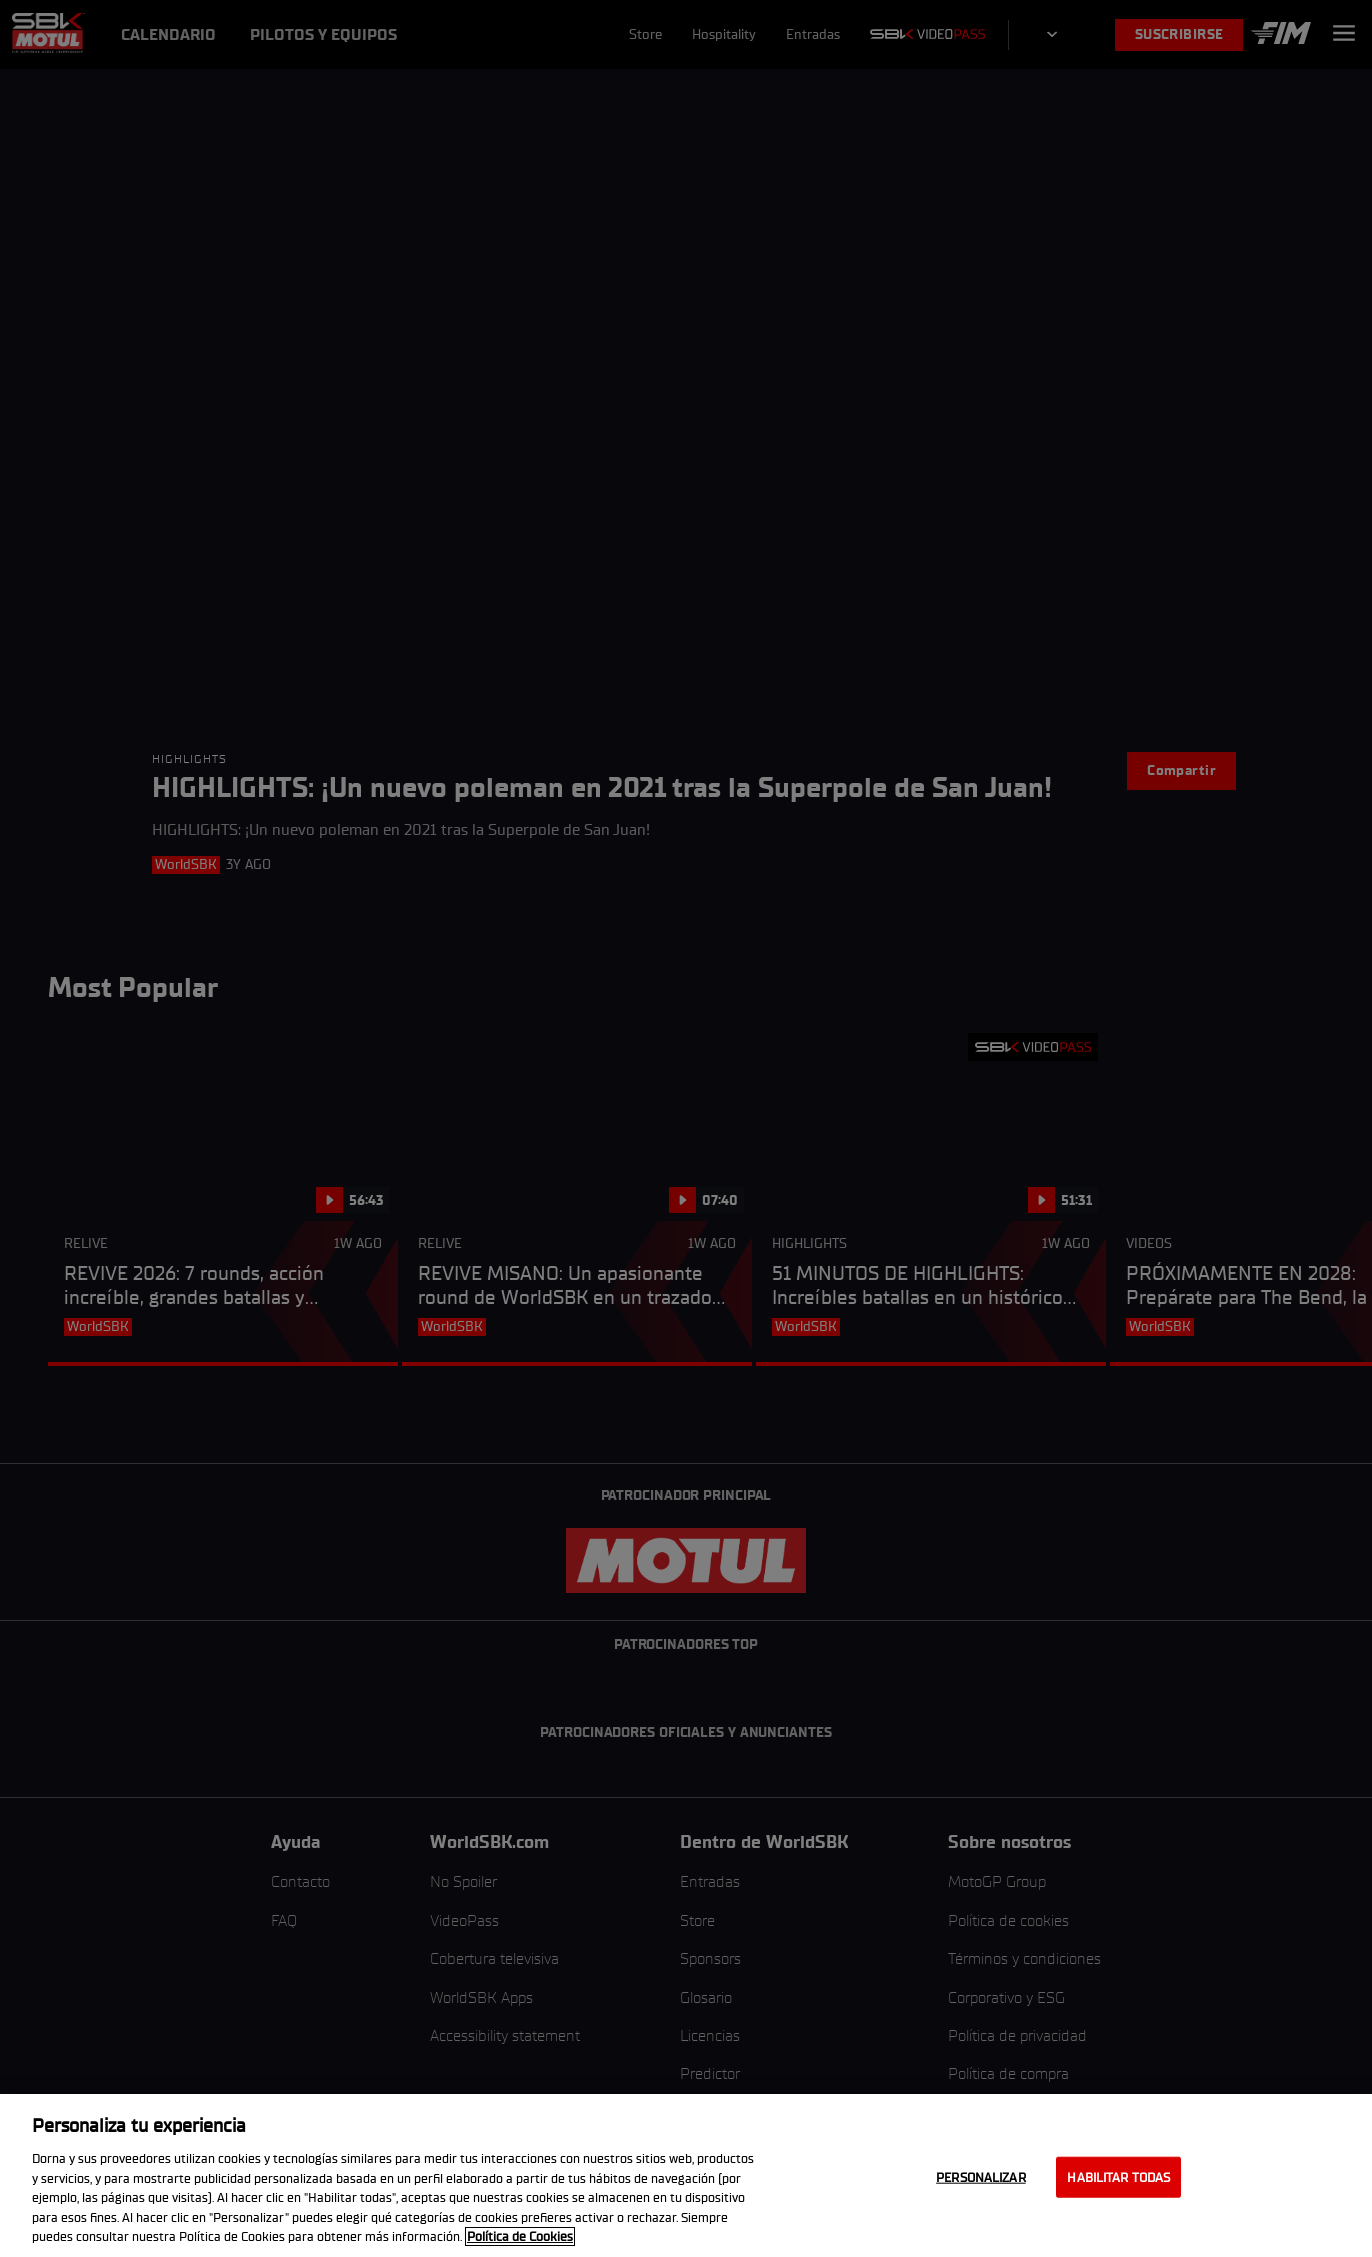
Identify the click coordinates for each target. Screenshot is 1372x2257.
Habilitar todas (1118, 2176)
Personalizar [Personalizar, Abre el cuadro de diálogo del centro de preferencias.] (981, 2176)
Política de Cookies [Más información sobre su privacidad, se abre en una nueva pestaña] (520, 2236)
